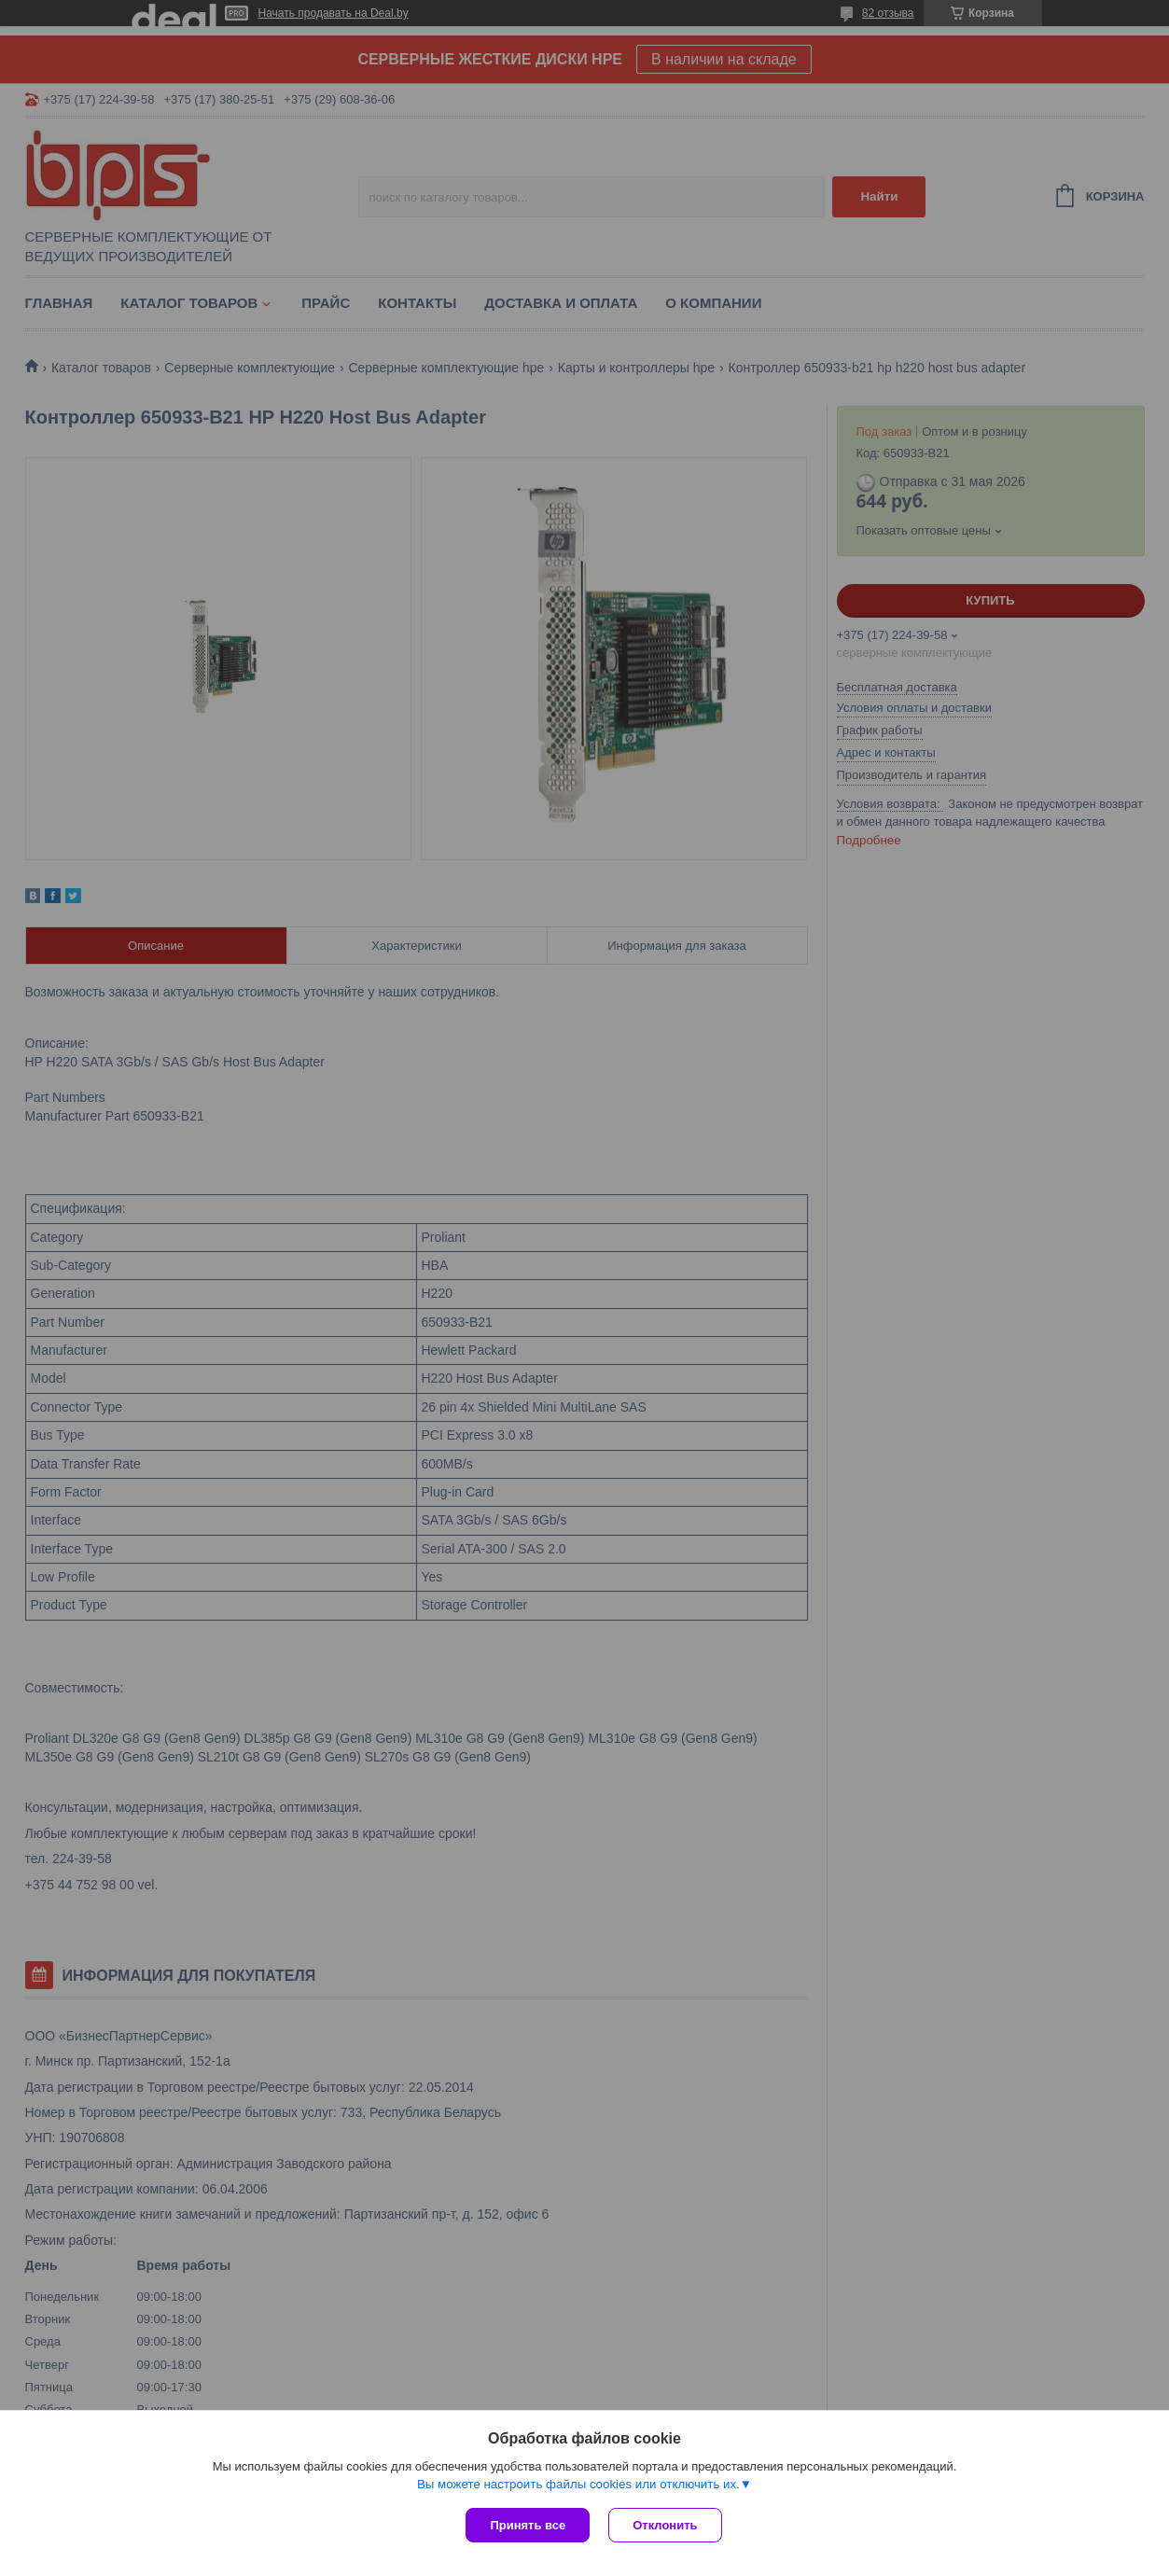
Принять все (527, 2525)
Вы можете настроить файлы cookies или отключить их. (578, 2484)
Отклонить (665, 2525)
